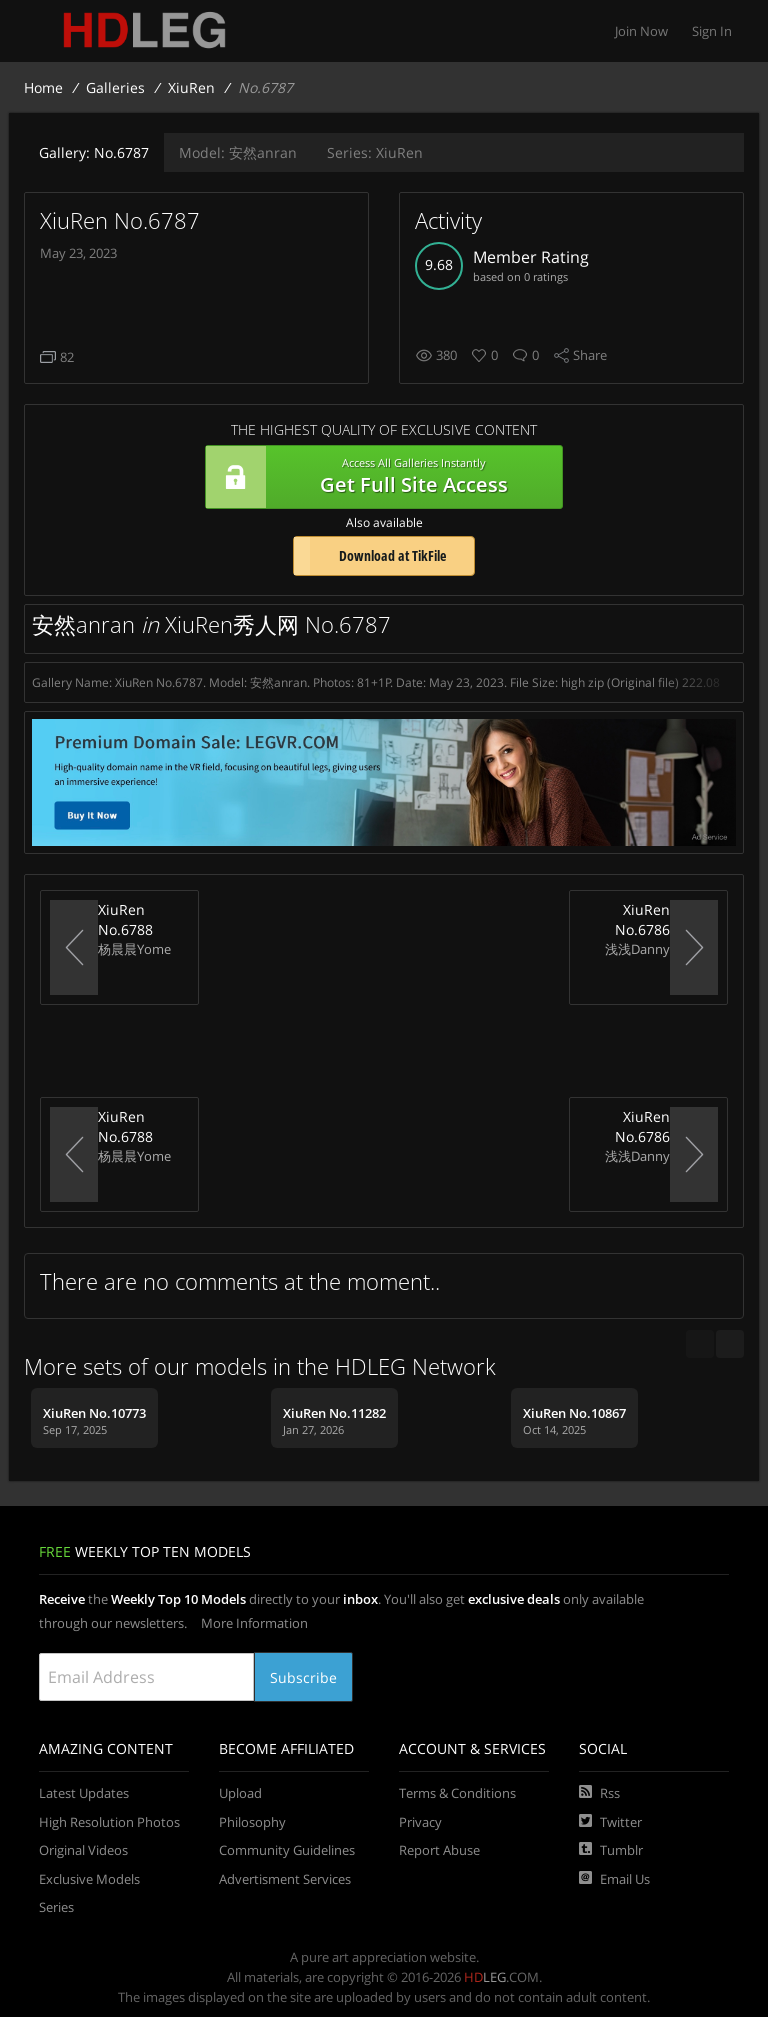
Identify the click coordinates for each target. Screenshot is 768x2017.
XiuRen (191, 87)
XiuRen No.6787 (120, 220)
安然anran (238, 152)
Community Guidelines (287, 1850)
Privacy (420, 1822)
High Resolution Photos (109, 1822)
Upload (240, 1793)
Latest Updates (84, 1793)
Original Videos (83, 1850)
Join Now (641, 31)
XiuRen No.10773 (94, 1413)
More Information (253, 1623)
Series (56, 1907)
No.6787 (94, 152)
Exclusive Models (89, 1879)
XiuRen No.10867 (574, 1413)
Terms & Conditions (457, 1793)
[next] (730, 1344)
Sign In (712, 31)
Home (43, 87)
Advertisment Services (285, 1879)
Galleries (115, 87)
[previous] (700, 1344)
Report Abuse (439, 1850)
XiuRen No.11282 (334, 1413)
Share (590, 355)
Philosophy (252, 1822)
